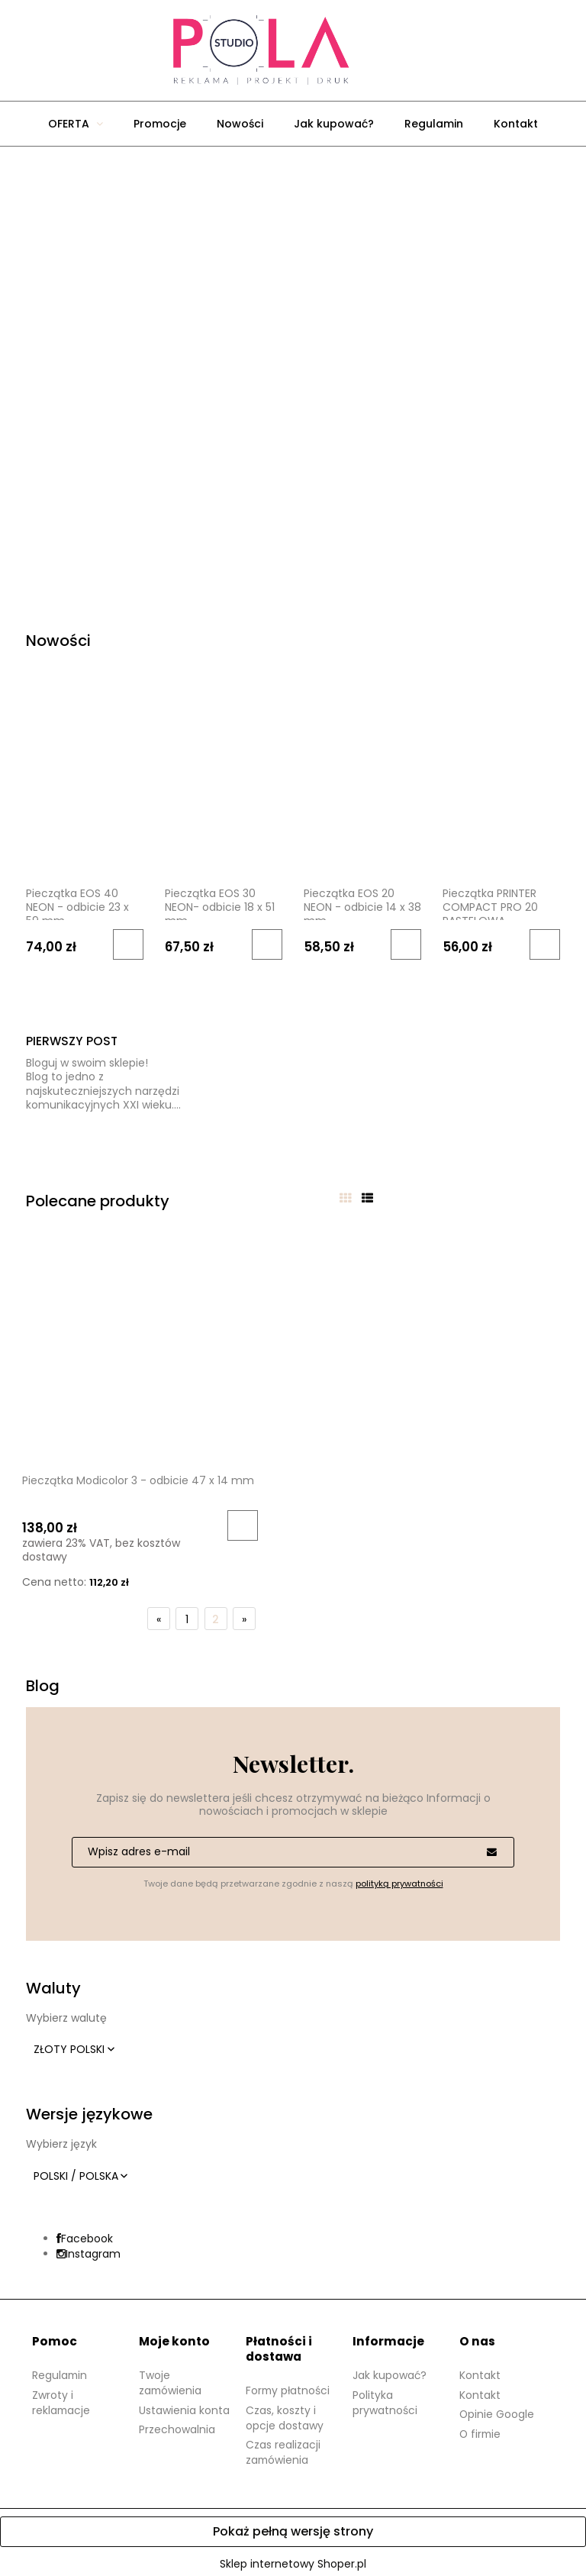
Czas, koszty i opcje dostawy (285, 2412)
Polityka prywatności (385, 2397)
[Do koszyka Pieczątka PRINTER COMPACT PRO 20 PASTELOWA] (545, 944)
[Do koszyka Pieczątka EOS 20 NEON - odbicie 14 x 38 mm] (406, 944)
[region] (293, 371)
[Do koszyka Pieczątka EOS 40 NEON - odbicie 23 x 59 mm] (128, 944)
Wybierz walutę (66, 2012)
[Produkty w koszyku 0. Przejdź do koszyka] (400, 50)
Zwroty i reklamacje (62, 2397)
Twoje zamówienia (171, 2377)
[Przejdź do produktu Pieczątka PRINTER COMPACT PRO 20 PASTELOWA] (501, 793)
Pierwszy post (72, 1041)
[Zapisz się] (491, 1847)
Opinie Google (497, 2408)
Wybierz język (61, 2139)
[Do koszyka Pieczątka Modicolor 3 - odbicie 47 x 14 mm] (180, 1520)
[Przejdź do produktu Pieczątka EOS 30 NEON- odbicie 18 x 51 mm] (223, 793)
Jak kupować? (390, 2369)
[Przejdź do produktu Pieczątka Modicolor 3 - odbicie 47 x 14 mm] (110, 1350)
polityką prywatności (399, 1878)
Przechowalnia (177, 2424)
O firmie (481, 2428)
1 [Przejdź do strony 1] (186, 1614)
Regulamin (60, 2369)
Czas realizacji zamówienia (283, 2447)
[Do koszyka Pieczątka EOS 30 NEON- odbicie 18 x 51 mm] (267, 944)
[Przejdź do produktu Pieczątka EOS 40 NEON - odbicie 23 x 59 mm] (84, 793)
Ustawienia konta (184, 2405)
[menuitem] (75, 124)
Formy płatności (289, 2385)
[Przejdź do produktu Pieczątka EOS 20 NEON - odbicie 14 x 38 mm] (362, 793)
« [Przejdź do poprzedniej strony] (158, 1614)
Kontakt (480, 2369)
